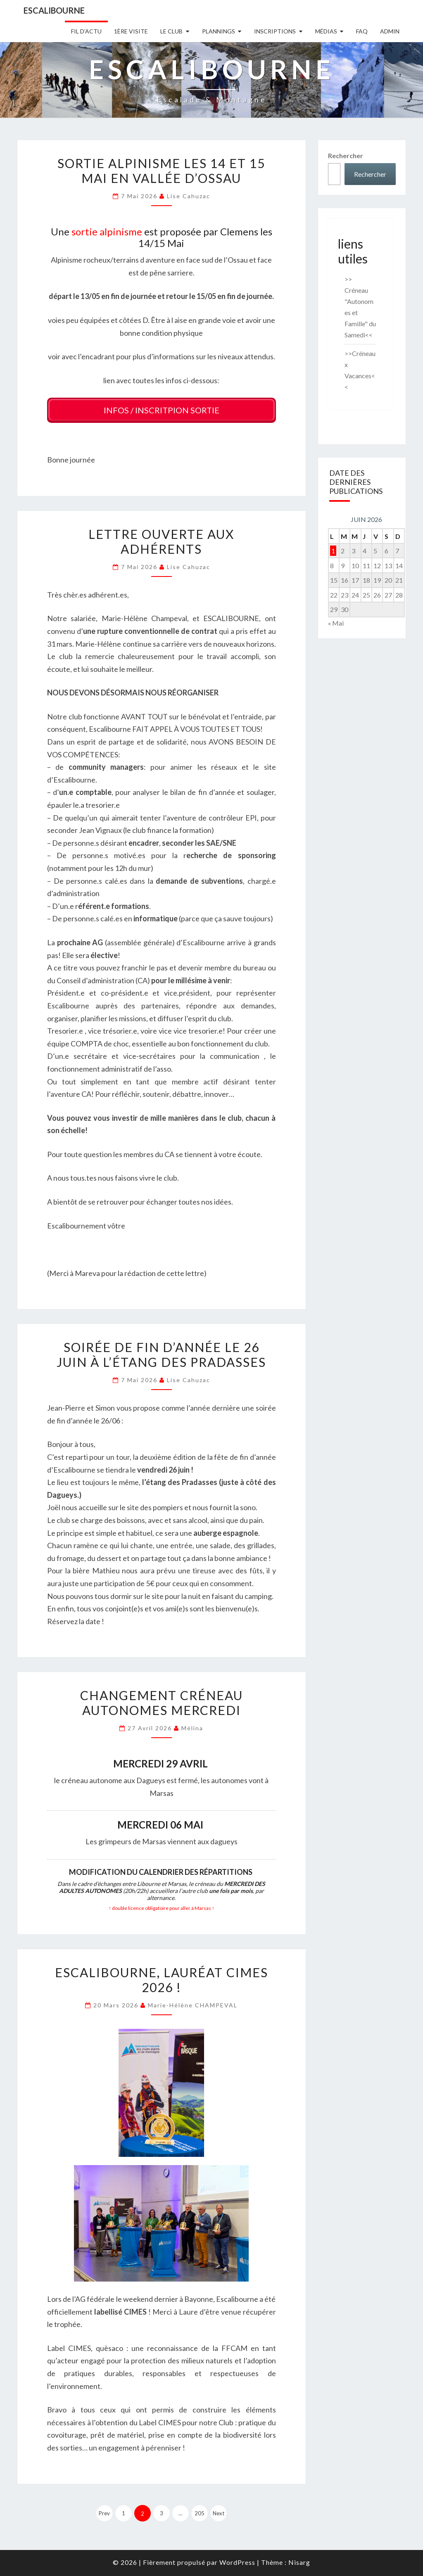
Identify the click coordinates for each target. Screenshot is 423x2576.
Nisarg (299, 2559)
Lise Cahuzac (188, 195)
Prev (104, 2510)
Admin (389, 31)
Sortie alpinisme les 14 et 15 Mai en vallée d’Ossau (161, 170)
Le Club (171, 31)
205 (199, 2510)
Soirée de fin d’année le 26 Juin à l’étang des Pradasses (161, 1352)
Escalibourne (54, 10)
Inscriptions (275, 31)
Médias (326, 31)
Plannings (218, 31)
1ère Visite (131, 31)
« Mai (336, 623)
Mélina (192, 1725)
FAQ (362, 31)
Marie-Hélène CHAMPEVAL (193, 2002)
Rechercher (345, 155)
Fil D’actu (86, 31)
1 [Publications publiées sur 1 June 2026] (333, 551)
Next (218, 2510)
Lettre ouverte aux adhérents (161, 539)
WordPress (237, 2559)
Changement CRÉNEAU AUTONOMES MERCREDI (161, 1700)
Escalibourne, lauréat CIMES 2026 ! (161, 1977)
